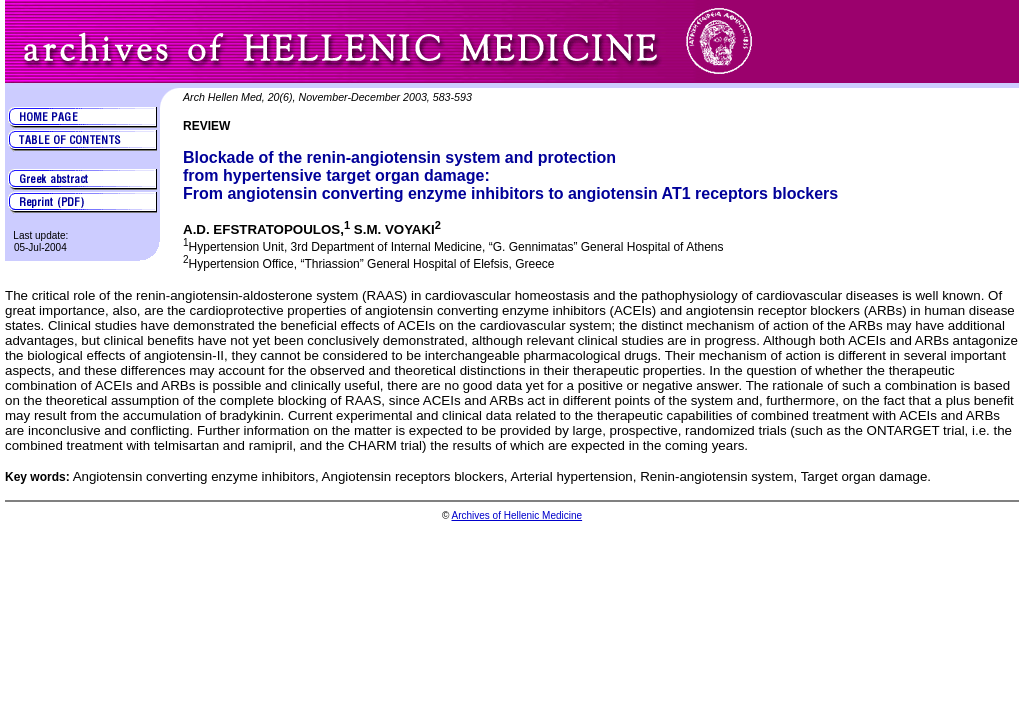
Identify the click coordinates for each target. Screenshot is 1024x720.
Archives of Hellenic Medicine (516, 515)
